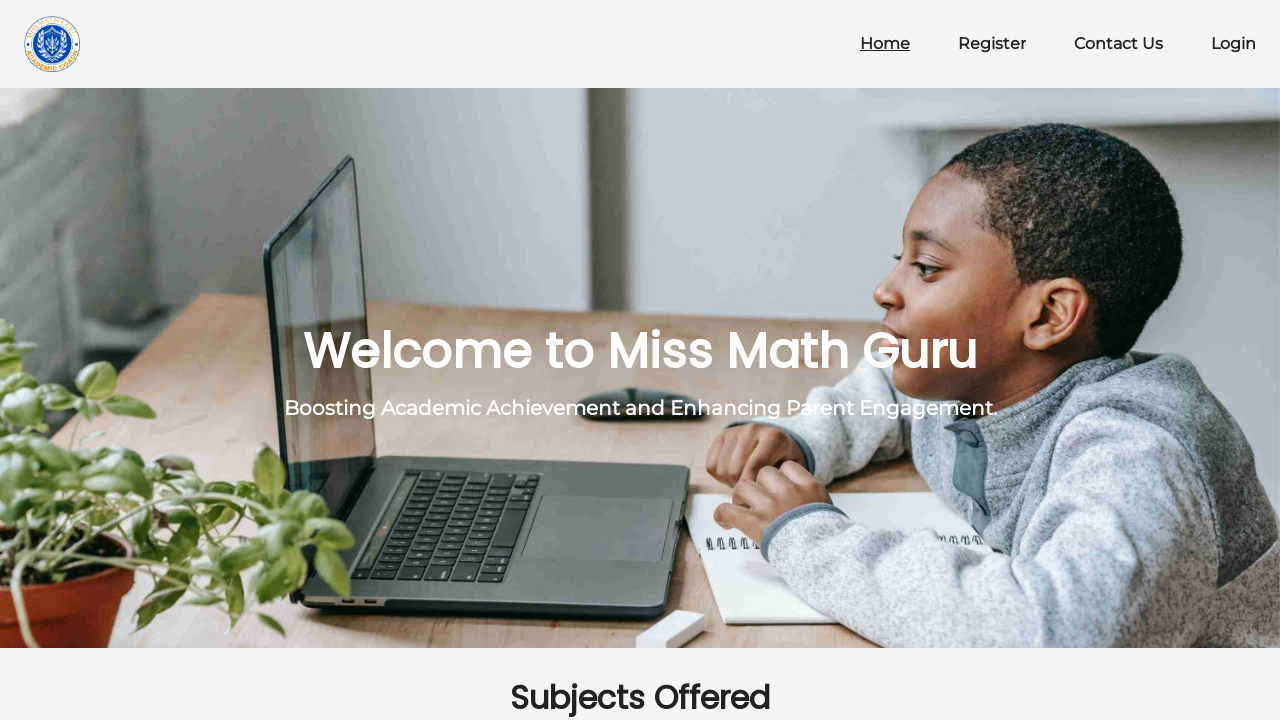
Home (885, 43)
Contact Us (1118, 43)
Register (992, 43)
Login (1233, 43)
